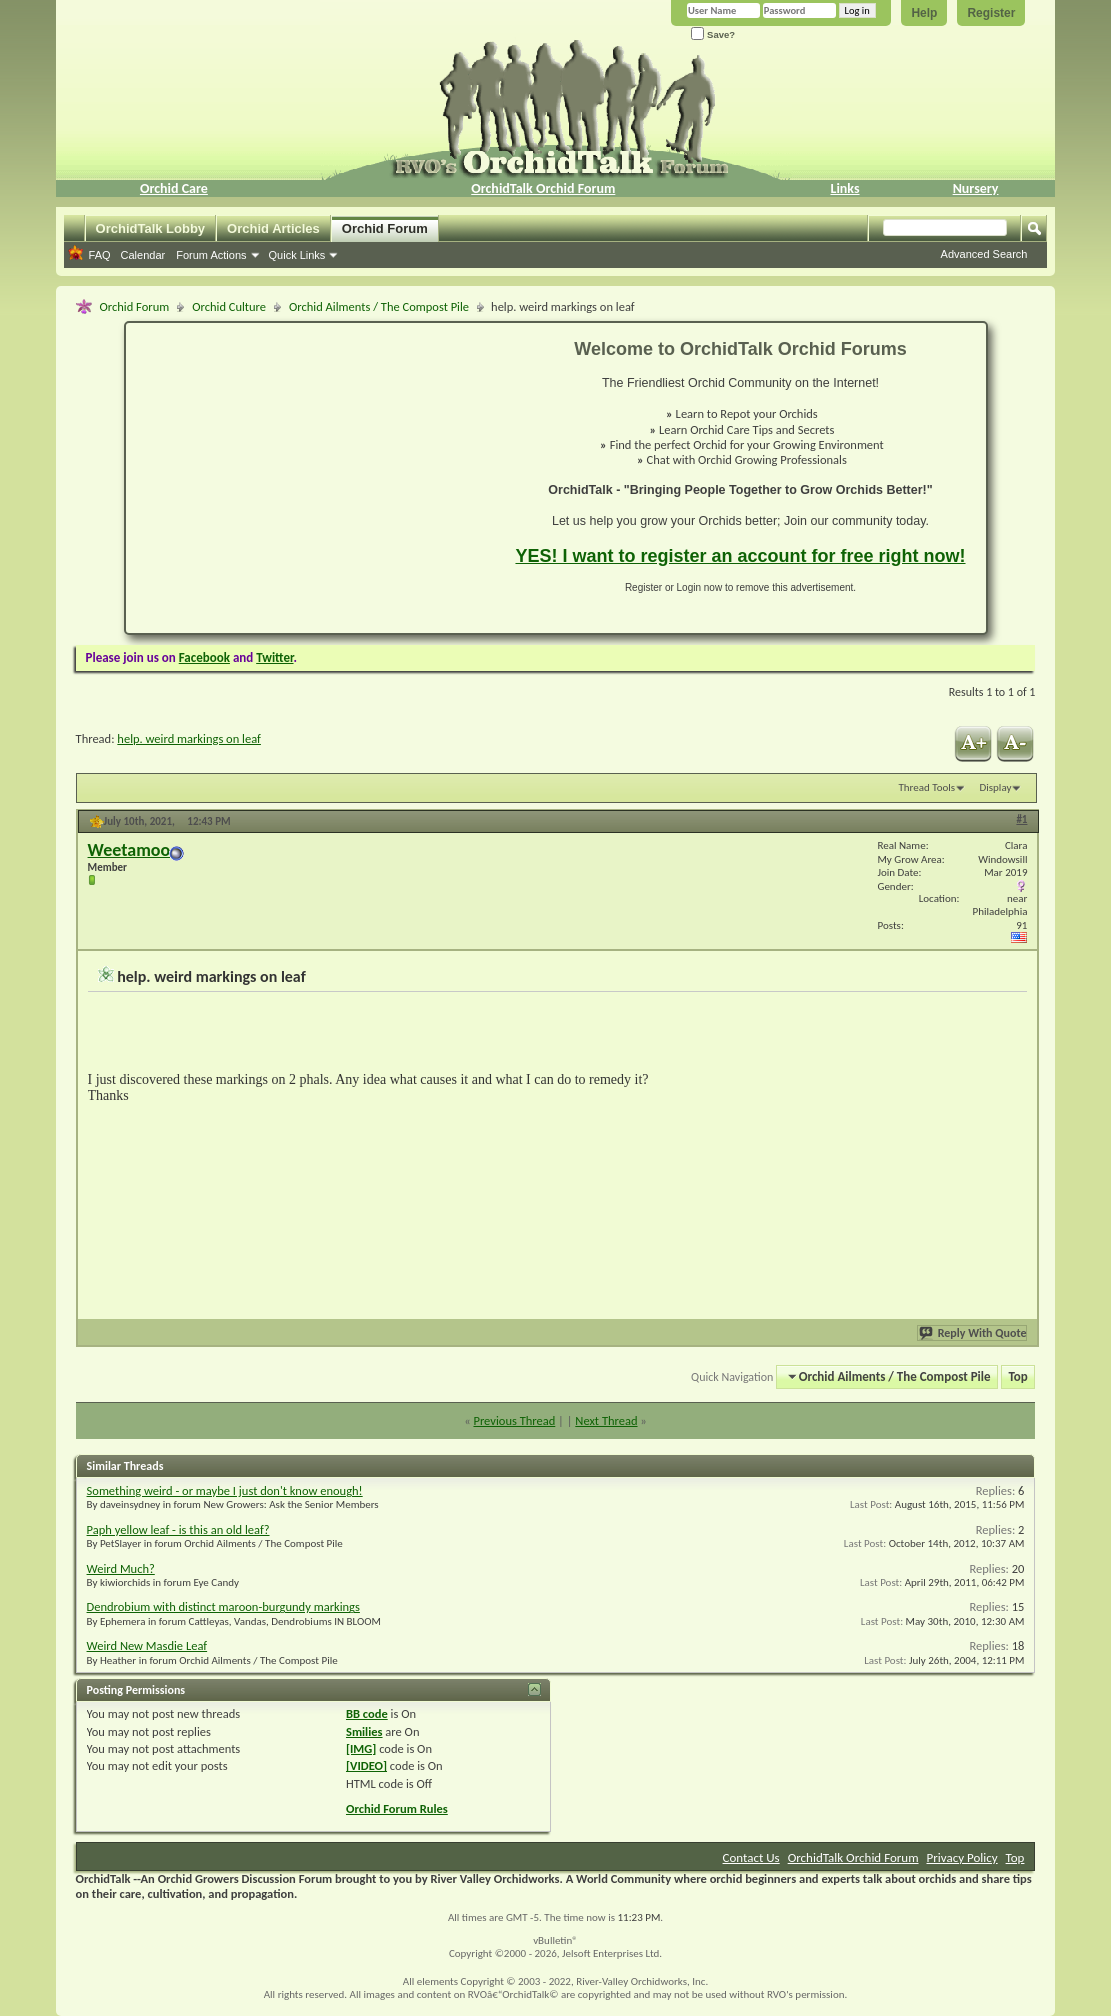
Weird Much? (121, 1568)
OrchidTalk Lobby (151, 228)
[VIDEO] (366, 1765)
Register (991, 13)
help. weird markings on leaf (189, 738)
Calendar (143, 255)
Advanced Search (984, 254)
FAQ (100, 255)
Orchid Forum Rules (397, 1808)
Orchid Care (174, 188)
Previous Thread (514, 1420)
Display (996, 787)
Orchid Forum (385, 228)
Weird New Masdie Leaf (147, 1645)
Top (1018, 1376)
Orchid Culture (229, 306)
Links (844, 188)
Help (924, 13)
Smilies (364, 1731)
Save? (713, 34)
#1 (1021, 819)
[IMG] (361, 1748)
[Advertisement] (309, 478)
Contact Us (751, 1857)
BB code (367, 1713)
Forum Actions (211, 255)
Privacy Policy (962, 1857)
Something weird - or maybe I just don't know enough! (225, 1490)
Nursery (976, 188)
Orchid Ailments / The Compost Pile (379, 306)
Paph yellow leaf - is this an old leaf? (178, 1529)
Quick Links (297, 255)
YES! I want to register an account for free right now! (740, 556)
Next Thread (606, 1420)
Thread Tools (926, 787)
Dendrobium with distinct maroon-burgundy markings (223, 1606)
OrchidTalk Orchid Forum (543, 188)
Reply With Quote (974, 1333)
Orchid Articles (273, 228)
